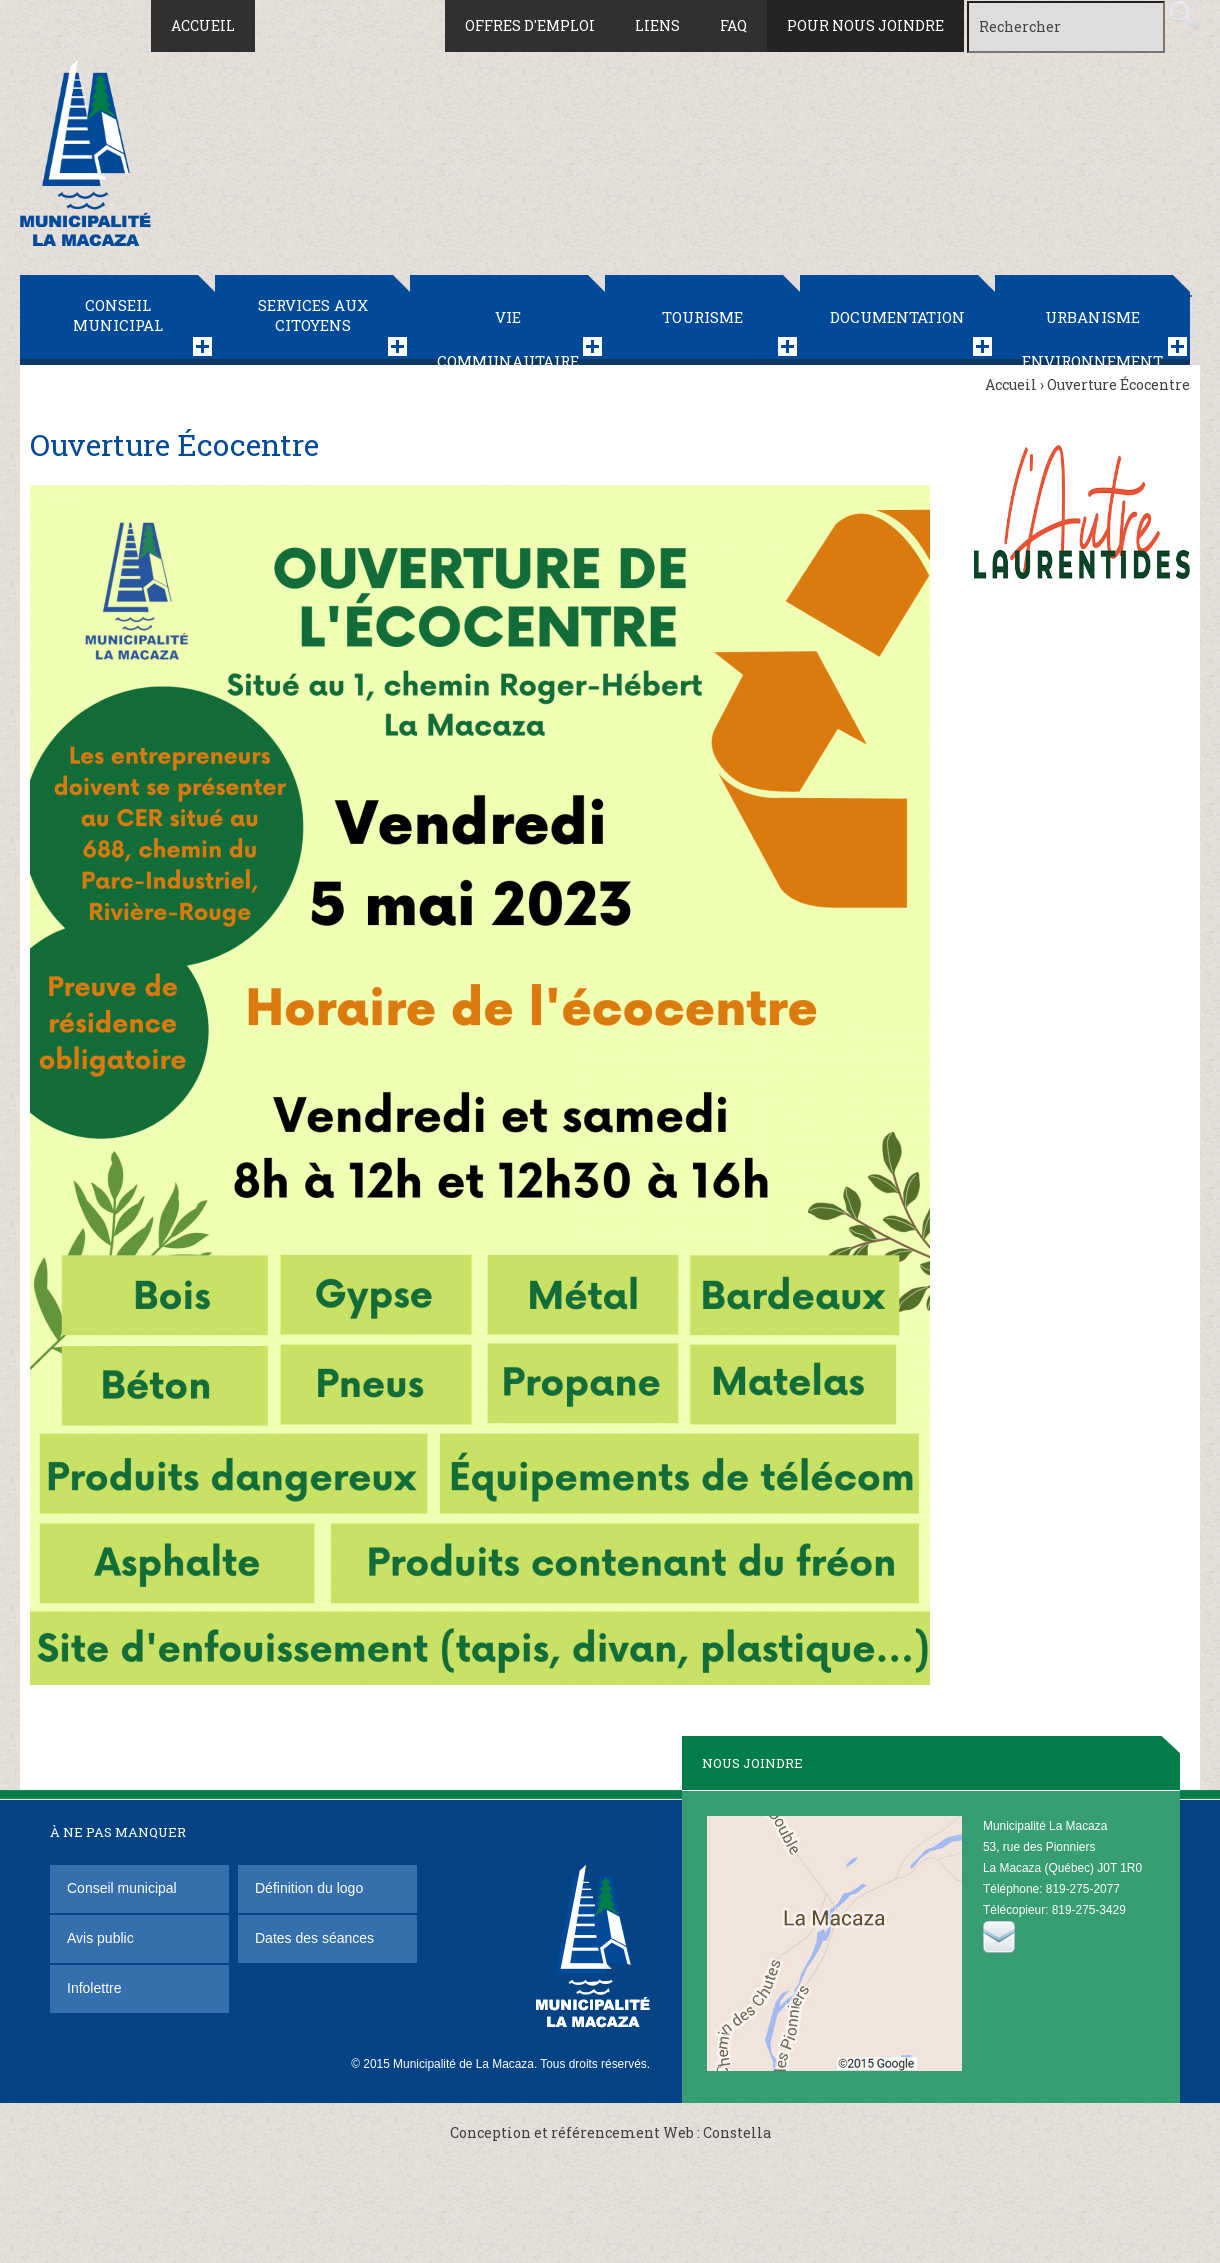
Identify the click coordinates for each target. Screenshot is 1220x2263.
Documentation (897, 317)
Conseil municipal (118, 315)
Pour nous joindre (865, 25)
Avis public (100, 1938)
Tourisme (702, 317)
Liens (657, 25)
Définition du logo (311, 1888)
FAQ (733, 25)
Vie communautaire (508, 336)
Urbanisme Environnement (1092, 336)
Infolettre (94, 1988)
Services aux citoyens (313, 315)
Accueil (203, 25)
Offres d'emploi (530, 25)
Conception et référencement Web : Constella (610, 2132)
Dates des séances (314, 1938)
